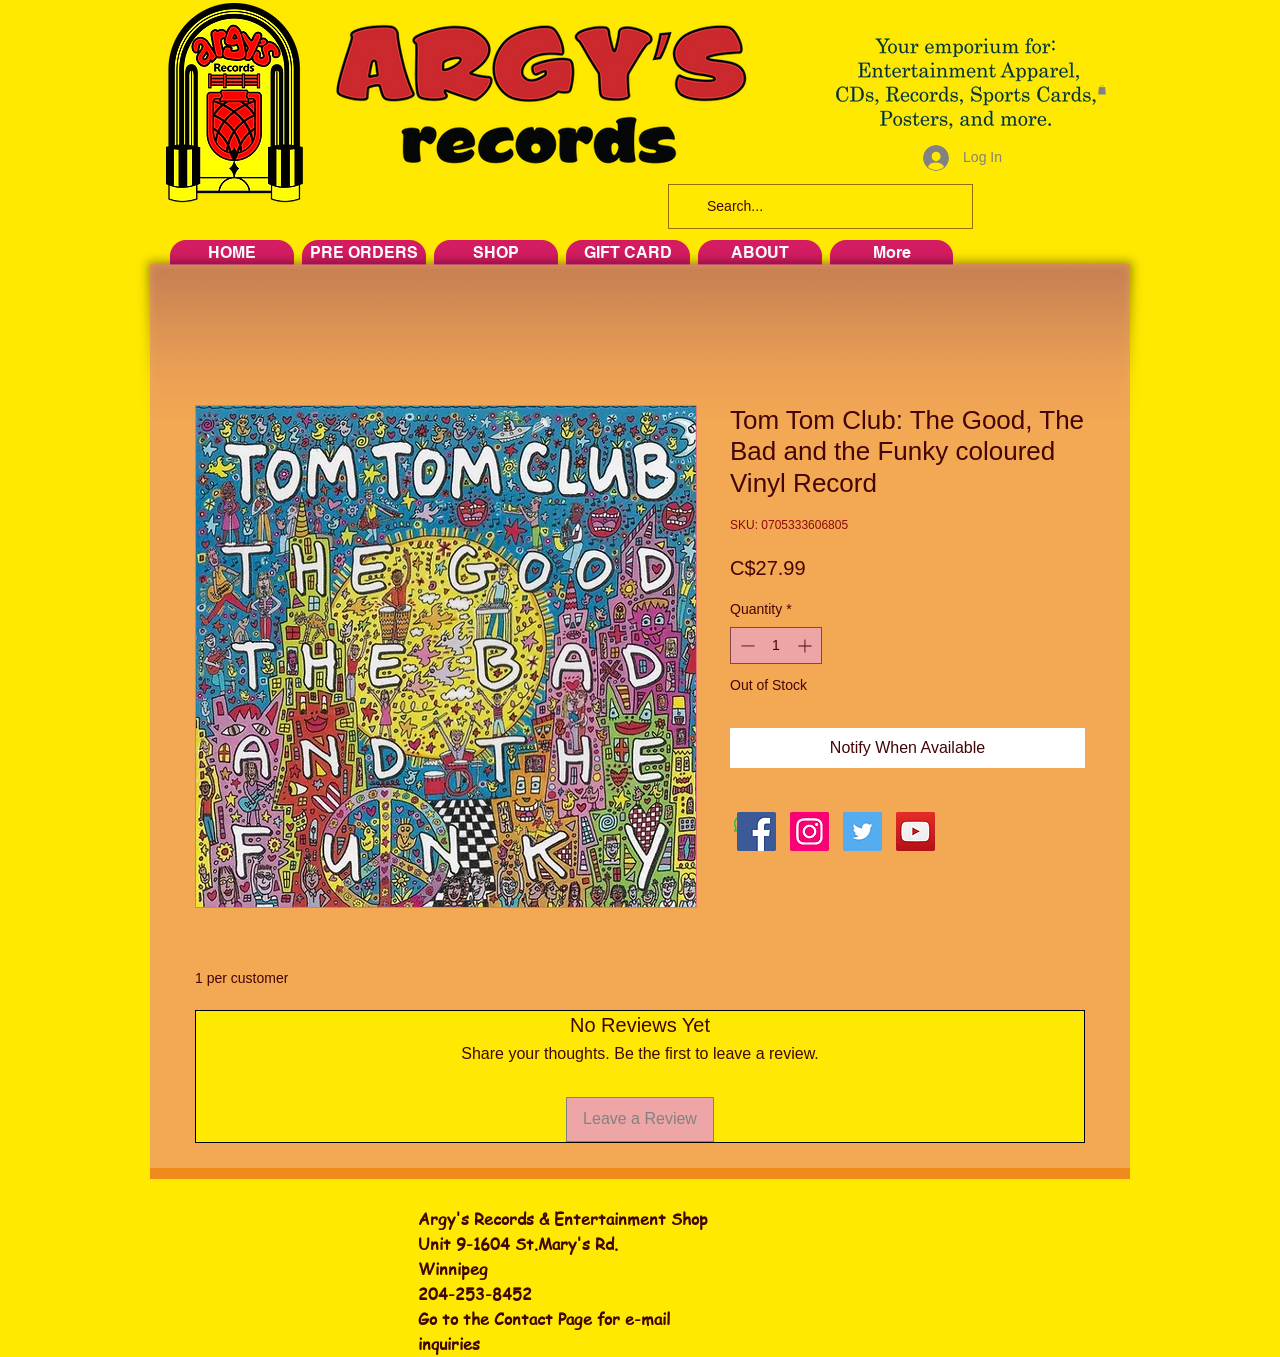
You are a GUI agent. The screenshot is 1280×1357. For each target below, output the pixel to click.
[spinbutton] (776, 645)
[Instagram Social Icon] (809, 831)
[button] (1102, 90)
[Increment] (806, 645)
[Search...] (818, 206)
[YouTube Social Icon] (915, 831)
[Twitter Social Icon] (862, 831)
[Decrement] (745, 645)
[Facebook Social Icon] (756, 831)
